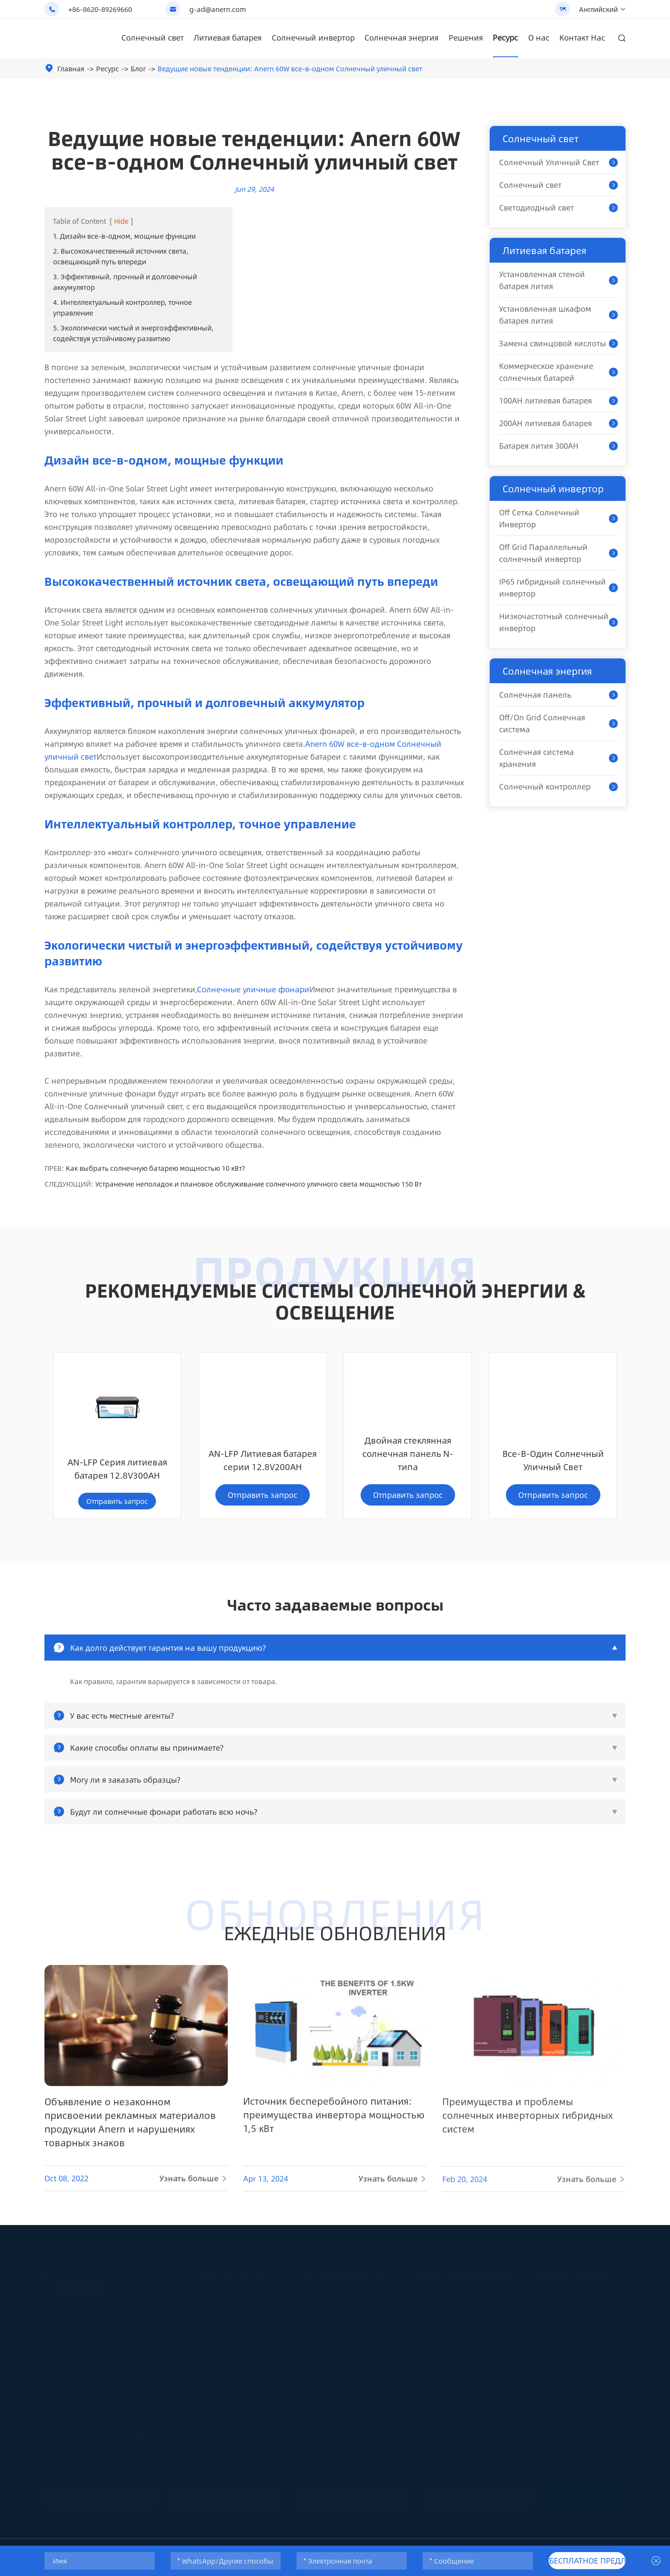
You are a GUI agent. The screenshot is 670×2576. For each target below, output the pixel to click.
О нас (539, 38)
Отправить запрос (117, 1508)
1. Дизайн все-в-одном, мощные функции (124, 236)
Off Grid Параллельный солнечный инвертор (543, 553)
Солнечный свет (152, 38)
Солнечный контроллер (545, 786)
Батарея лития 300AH (539, 446)
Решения (466, 38)
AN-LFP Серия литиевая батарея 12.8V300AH (553, 1472)
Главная (70, 68)
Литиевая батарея (228, 38)
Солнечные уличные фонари (253, 989)
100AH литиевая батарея (545, 400)
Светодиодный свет (536, 207)
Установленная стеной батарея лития (542, 280)
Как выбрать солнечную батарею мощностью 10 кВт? (155, 1168)
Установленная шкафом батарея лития (545, 315)
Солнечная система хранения (536, 758)
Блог (138, 68)
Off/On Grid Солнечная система (542, 723)
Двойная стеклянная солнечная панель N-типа (262, 1466)
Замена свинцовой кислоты (552, 343)
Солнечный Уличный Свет (549, 162)
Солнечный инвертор (313, 38)
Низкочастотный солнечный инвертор (553, 622)
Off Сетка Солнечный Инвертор (539, 518)
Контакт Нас (582, 38)
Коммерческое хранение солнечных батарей (546, 372)
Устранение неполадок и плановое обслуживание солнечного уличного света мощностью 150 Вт (258, 1183)
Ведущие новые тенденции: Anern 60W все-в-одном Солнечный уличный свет (290, 68)
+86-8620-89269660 (100, 9)
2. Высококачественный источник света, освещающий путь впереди (120, 256)
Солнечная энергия (401, 38)
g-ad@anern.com (217, 9)
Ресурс (505, 38)
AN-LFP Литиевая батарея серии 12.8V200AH (117, 1472)
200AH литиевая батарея (545, 423)
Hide (121, 221)
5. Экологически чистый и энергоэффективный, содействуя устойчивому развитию (133, 333)
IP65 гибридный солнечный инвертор (552, 587)
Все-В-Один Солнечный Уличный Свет (407, 1472)
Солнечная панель (535, 695)
